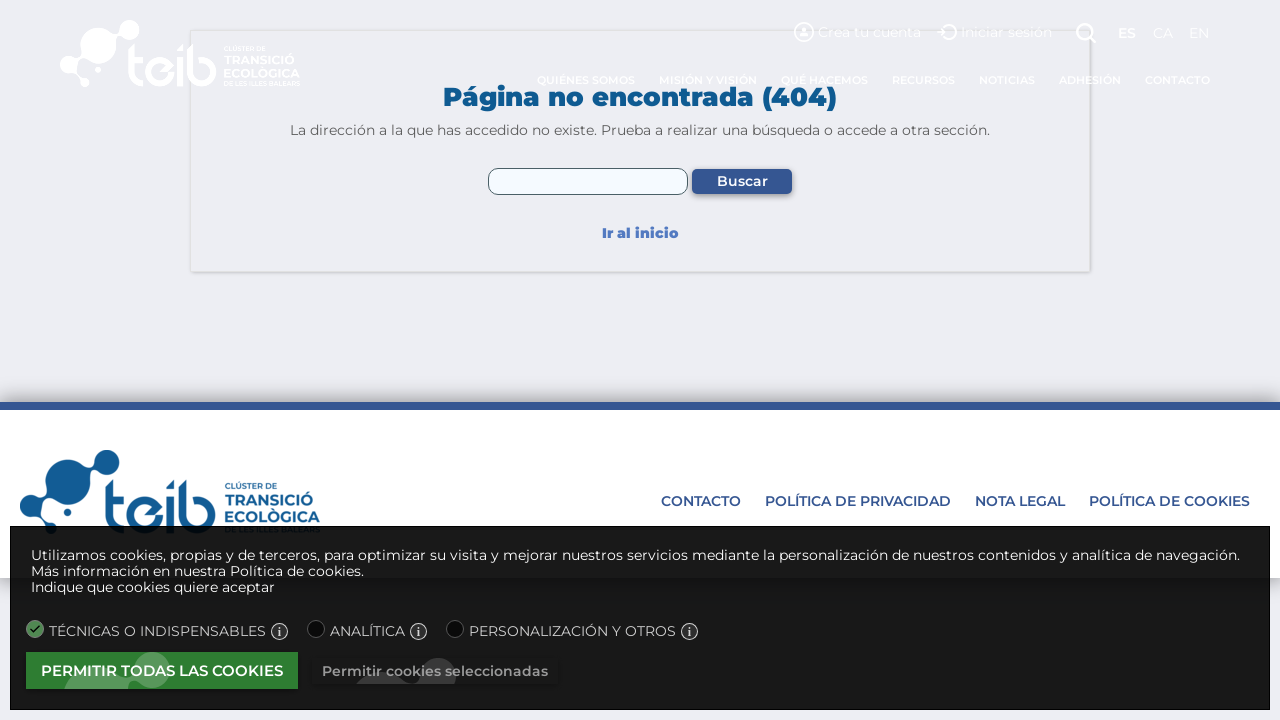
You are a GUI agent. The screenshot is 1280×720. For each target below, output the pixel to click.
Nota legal (1020, 501)
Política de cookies (1169, 501)
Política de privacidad (858, 501)
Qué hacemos (824, 80)
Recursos (923, 80)
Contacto (1177, 80)
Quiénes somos (586, 80)
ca (1163, 33)
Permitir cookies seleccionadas (435, 671)
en (1199, 33)
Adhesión (1090, 80)
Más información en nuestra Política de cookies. (197, 571)
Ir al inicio (640, 233)
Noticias (1007, 80)
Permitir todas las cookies (162, 670)
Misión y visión (708, 80)
